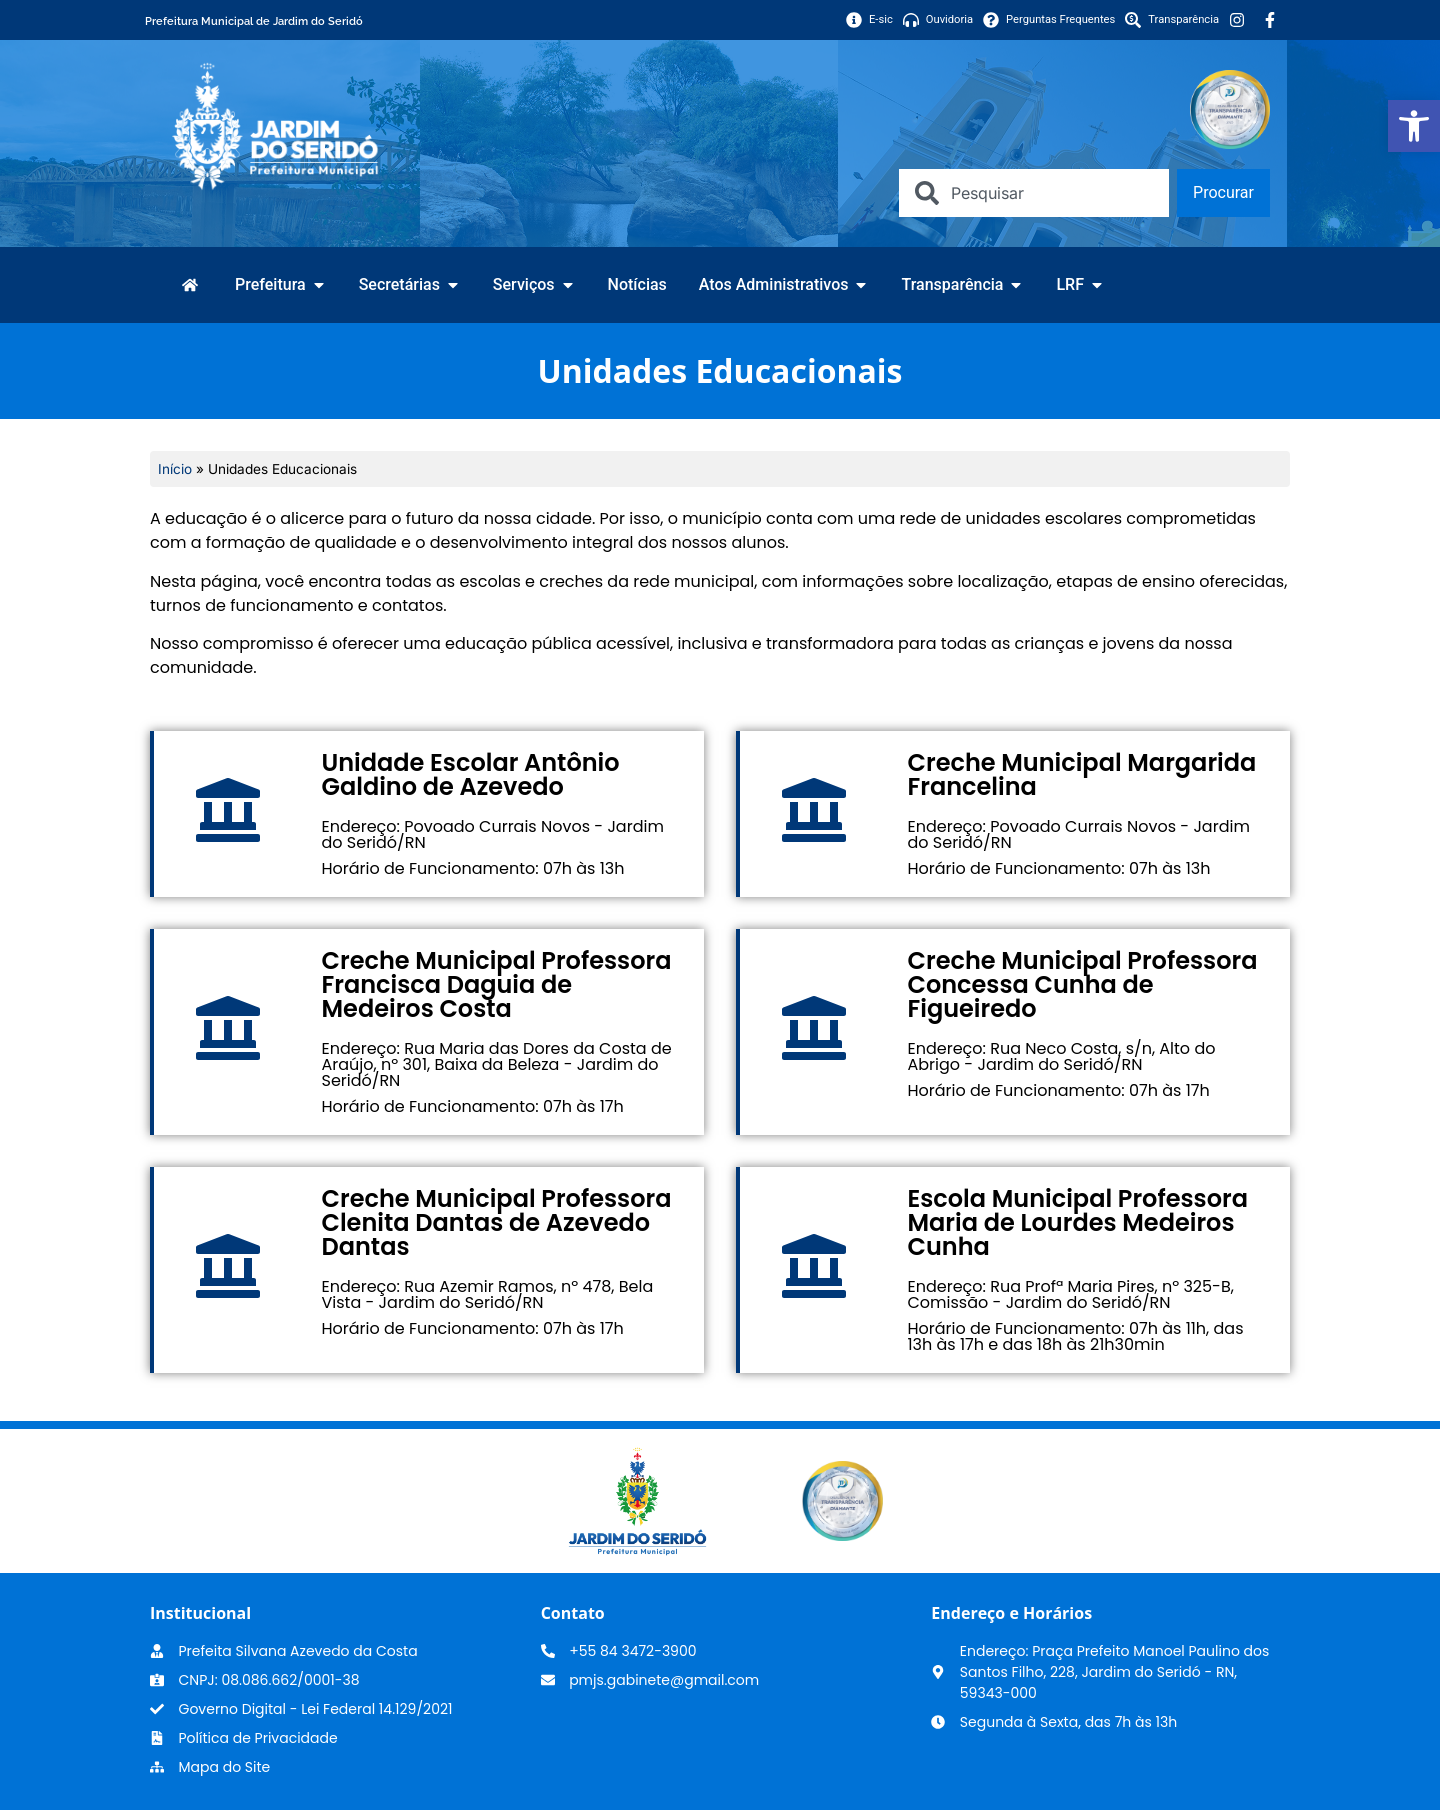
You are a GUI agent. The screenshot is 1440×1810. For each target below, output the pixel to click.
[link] (1414, 126)
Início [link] (175, 469)
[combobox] (1034, 193)
